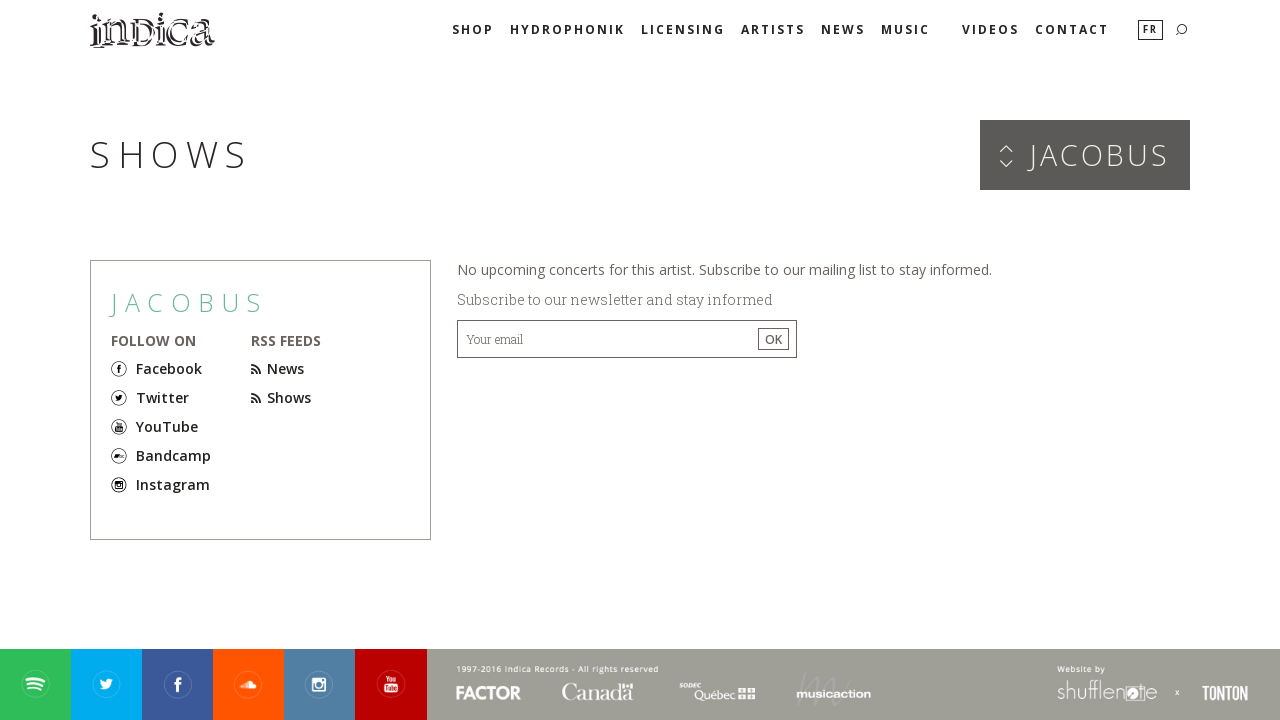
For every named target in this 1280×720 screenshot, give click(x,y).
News (843, 29)
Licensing (683, 29)
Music (905, 29)
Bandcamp (173, 455)
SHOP (473, 29)
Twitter (162, 397)
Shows (281, 397)
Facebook (169, 368)
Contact (1072, 29)
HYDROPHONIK (567, 29)
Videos (990, 29)
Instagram (173, 484)
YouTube (167, 426)
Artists (773, 29)
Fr (1150, 29)
